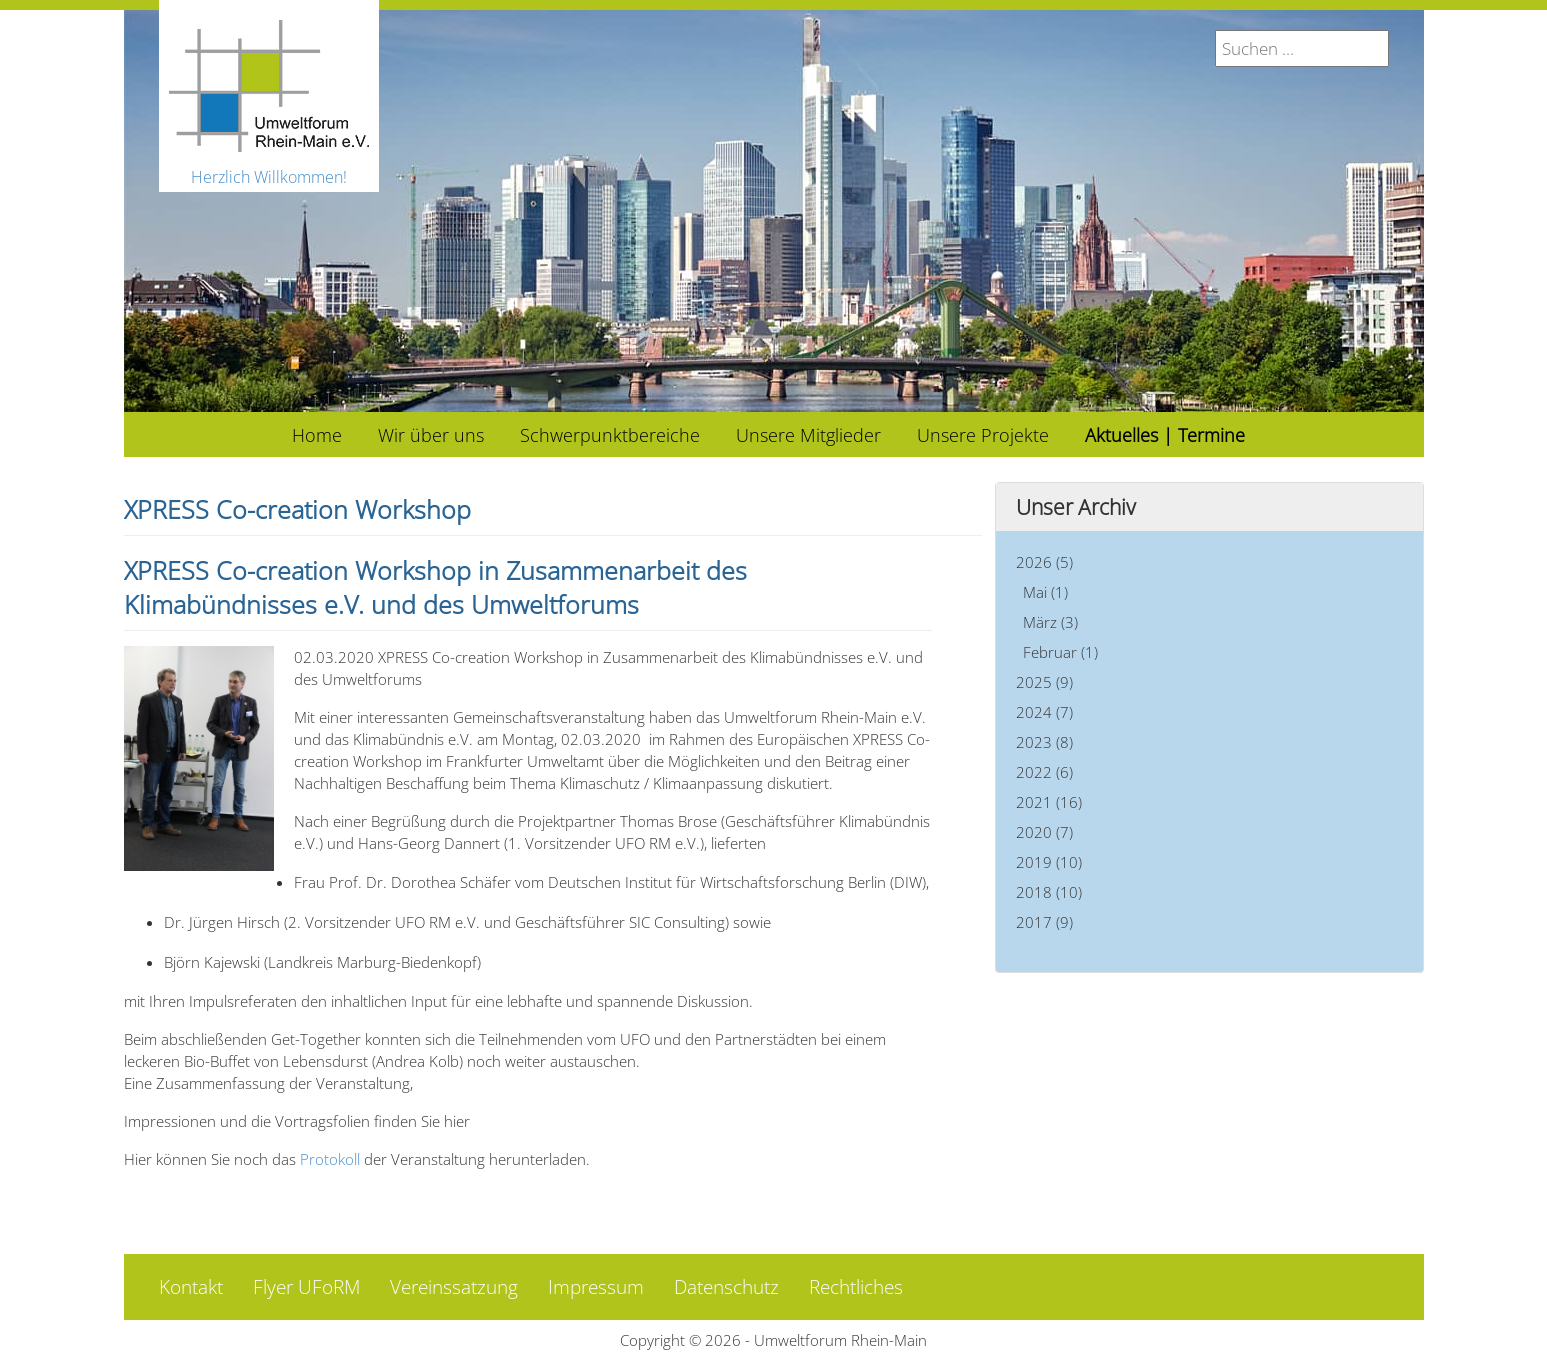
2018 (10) (1049, 892)
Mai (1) (1045, 592)
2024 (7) (1044, 712)
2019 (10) (1049, 862)
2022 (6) (1044, 772)
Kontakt (191, 1287)
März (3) (1050, 622)
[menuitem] (317, 434)
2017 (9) (1044, 922)
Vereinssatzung (454, 1287)
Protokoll (330, 1159)
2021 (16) (1049, 802)
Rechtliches (856, 1287)
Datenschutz (726, 1287)
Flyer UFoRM (306, 1287)
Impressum (596, 1287)
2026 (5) (1044, 562)
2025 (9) (1044, 682)
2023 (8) (1044, 742)
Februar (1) (1060, 652)
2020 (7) (1044, 832)
